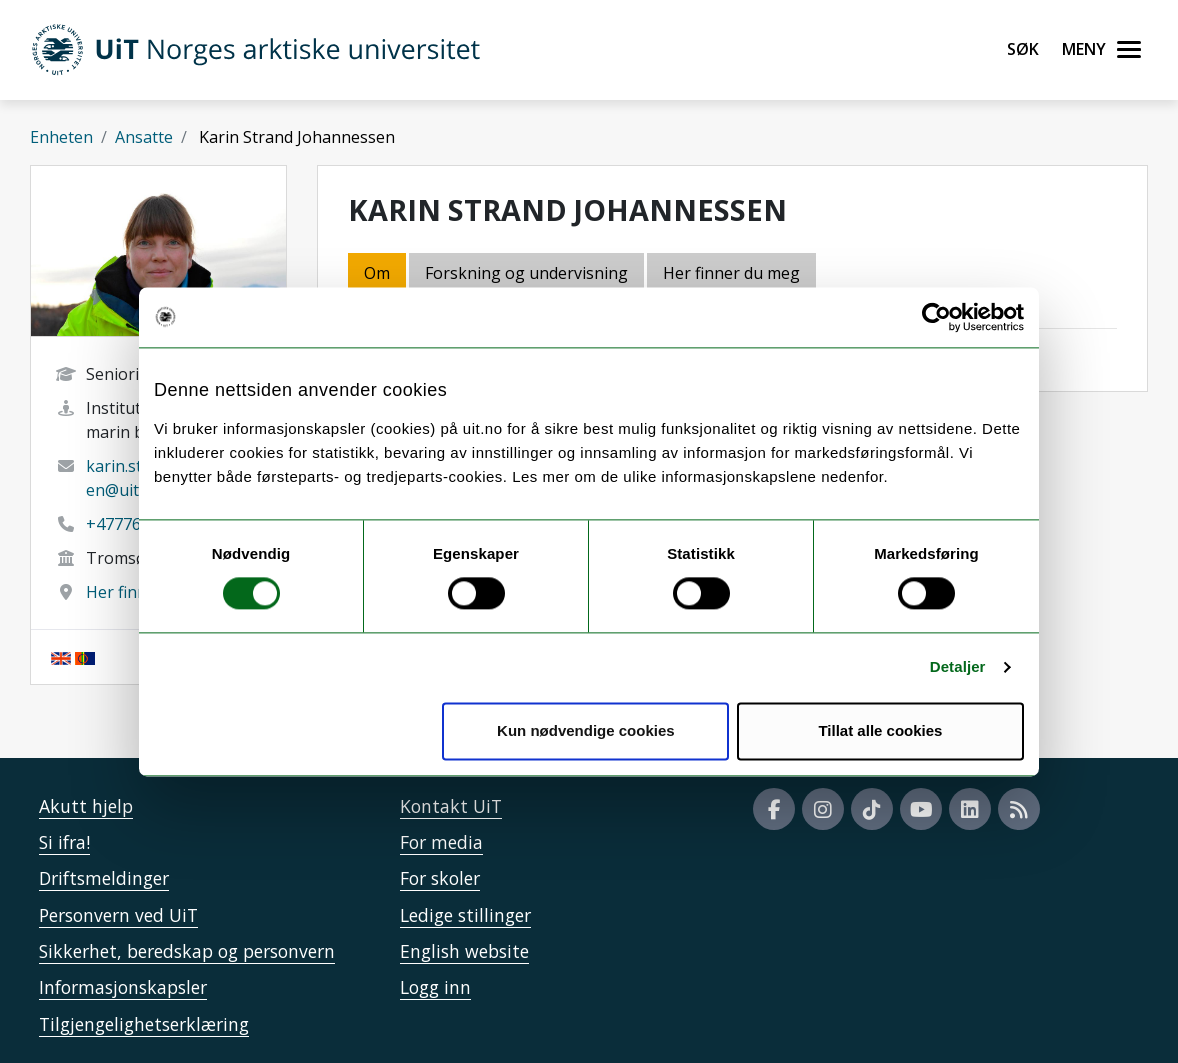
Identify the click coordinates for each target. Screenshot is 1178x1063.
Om (377, 273)
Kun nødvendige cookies (586, 730)
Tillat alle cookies (880, 730)
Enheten (61, 137)
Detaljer (958, 667)
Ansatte (144, 137)
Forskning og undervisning (526, 273)
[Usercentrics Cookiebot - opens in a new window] (936, 317)
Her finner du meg (731, 273)
